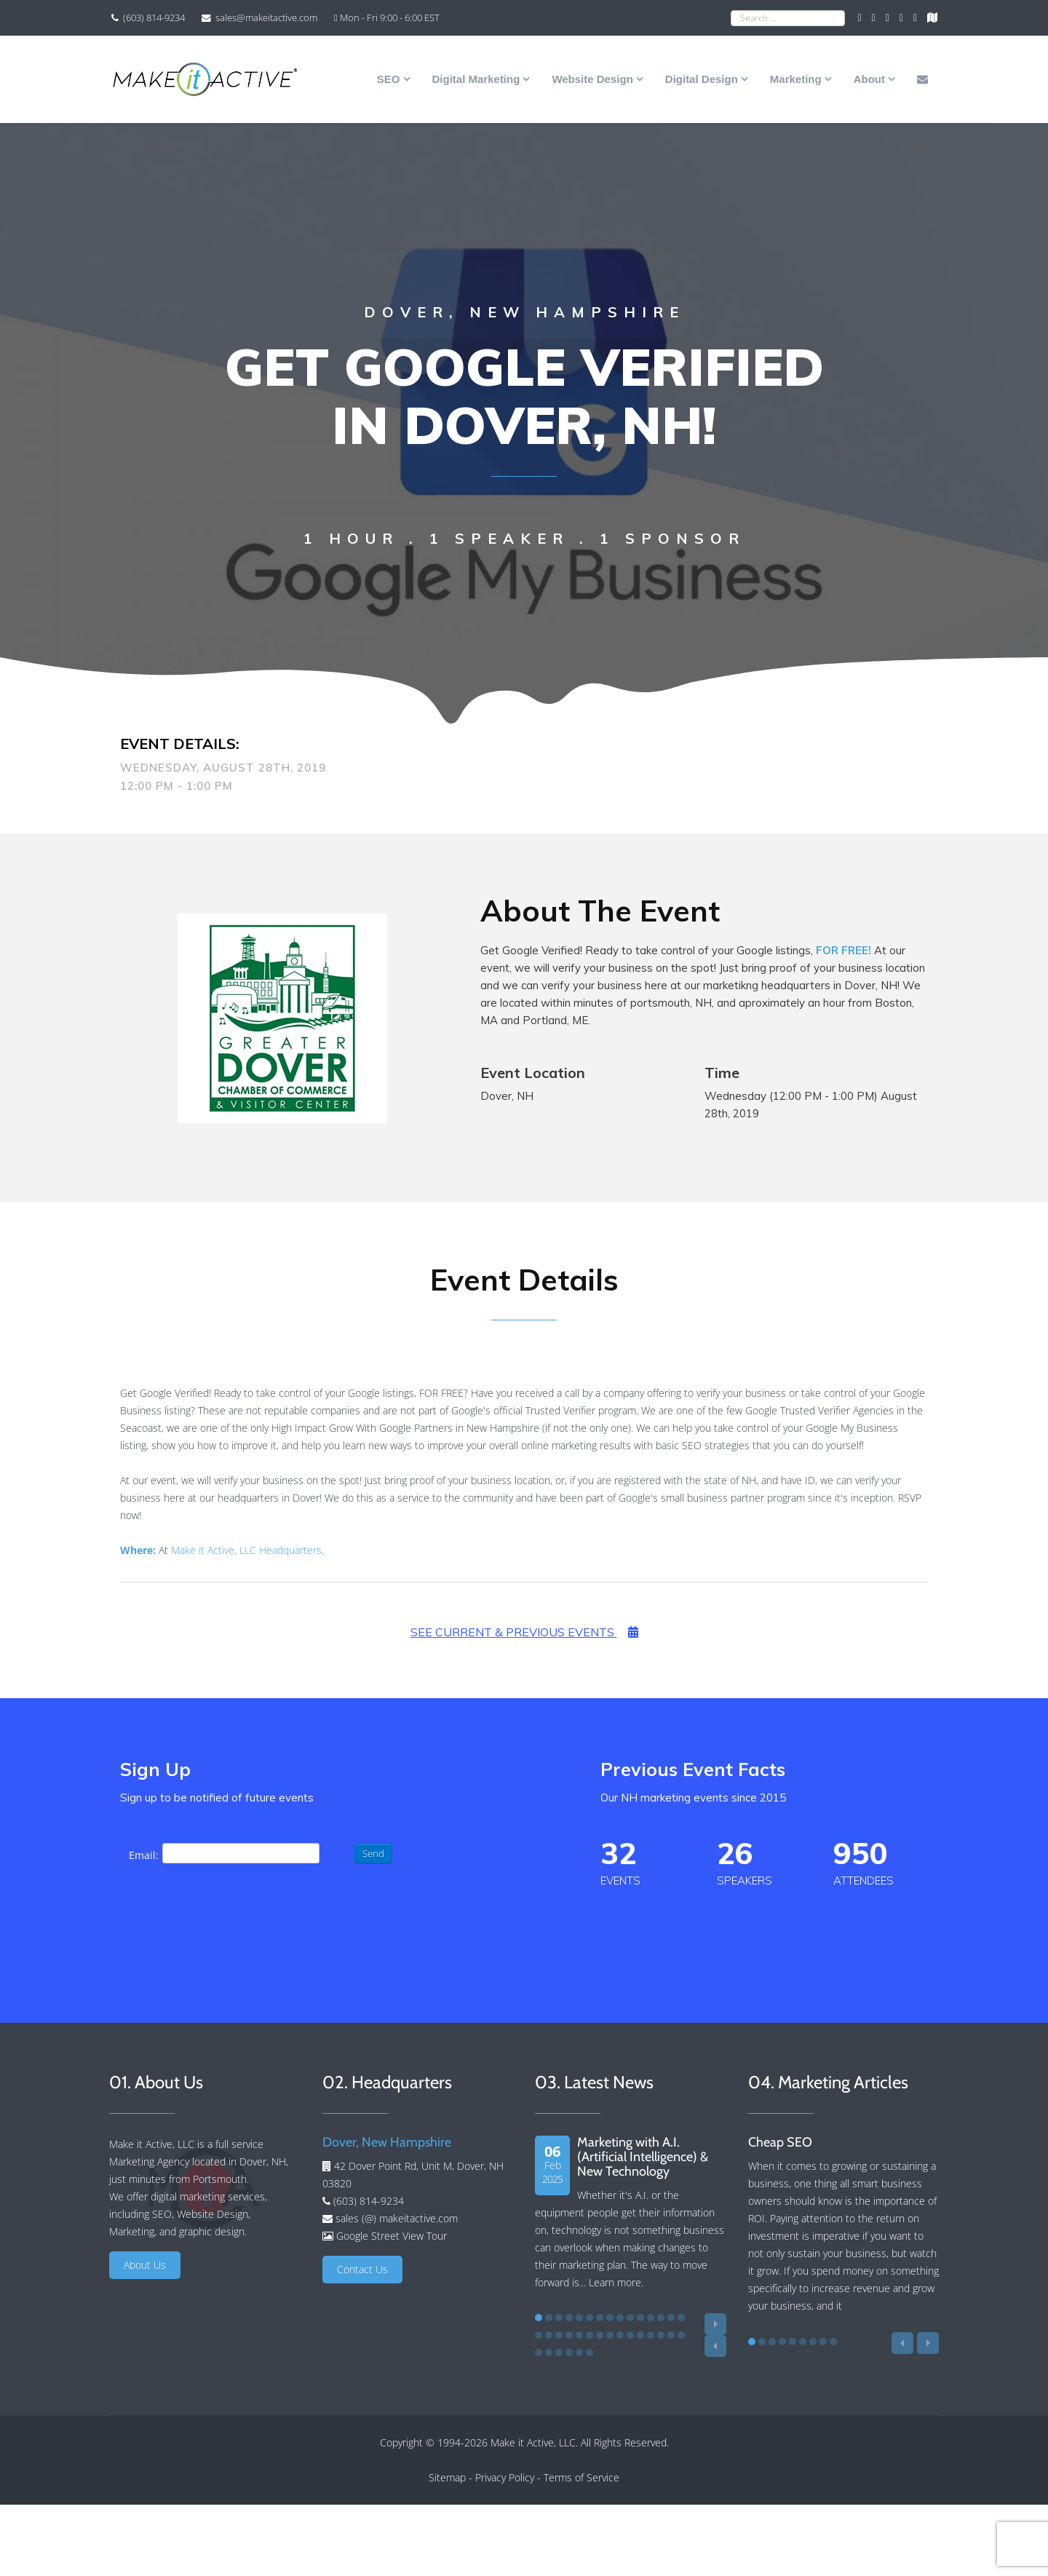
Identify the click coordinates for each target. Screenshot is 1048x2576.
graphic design (212, 2231)
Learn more (615, 2282)
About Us (145, 2265)
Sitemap (447, 2477)
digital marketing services (208, 2196)
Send (373, 1853)
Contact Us (362, 2269)
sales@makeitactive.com (266, 18)
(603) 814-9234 (154, 18)
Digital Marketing (476, 79)
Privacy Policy (504, 2477)
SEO (388, 79)
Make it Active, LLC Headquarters (246, 1550)
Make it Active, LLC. (534, 2442)
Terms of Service (581, 2477)
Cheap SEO (780, 2142)
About (869, 79)
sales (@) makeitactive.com (395, 2218)
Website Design (592, 79)
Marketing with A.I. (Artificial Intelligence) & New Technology (642, 2156)
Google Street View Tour (391, 2236)
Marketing (796, 79)
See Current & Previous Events (524, 1632)
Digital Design (701, 79)
